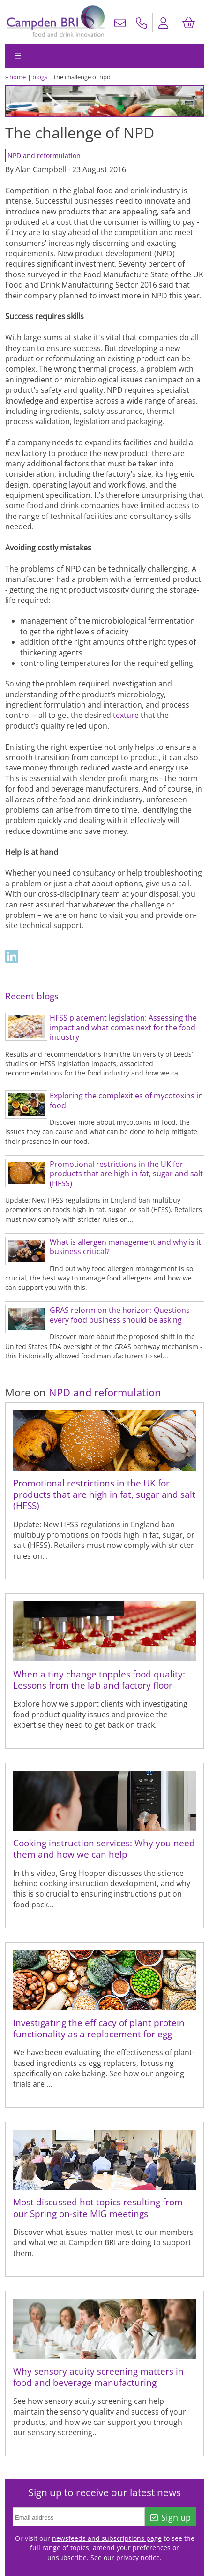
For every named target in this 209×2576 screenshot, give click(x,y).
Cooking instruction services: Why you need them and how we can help (104, 1848)
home (17, 77)
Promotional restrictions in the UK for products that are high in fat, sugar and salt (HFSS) (126, 1174)
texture (126, 715)
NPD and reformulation (44, 155)
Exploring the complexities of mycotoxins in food (126, 1100)
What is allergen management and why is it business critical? (125, 1247)
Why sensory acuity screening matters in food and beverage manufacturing (98, 2376)
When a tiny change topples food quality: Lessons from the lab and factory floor (99, 1679)
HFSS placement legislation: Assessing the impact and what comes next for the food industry (123, 1027)
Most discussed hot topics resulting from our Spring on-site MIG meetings (98, 2207)
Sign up (170, 2517)
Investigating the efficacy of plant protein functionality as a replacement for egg (99, 2028)
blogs (39, 77)
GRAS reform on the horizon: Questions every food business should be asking (120, 1315)
